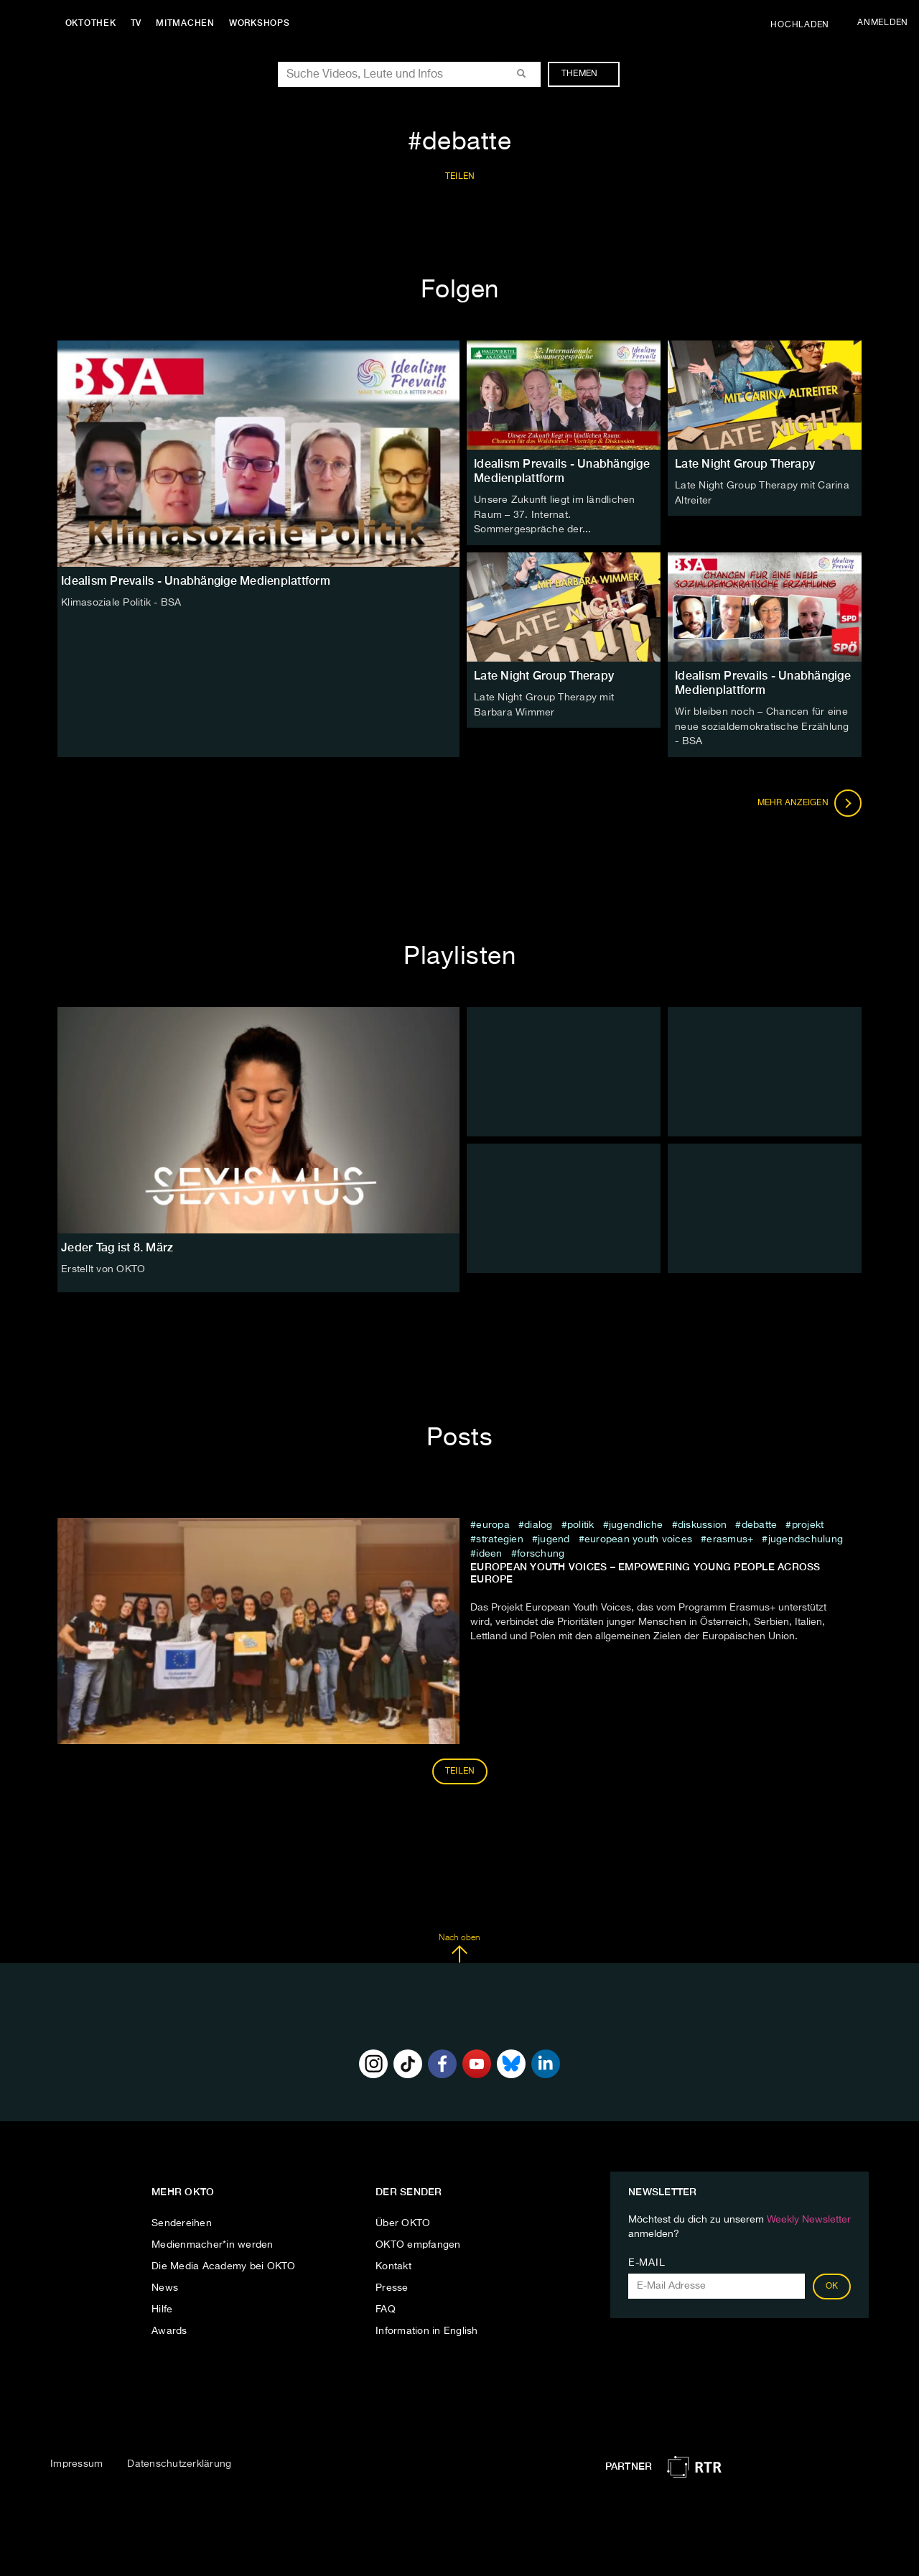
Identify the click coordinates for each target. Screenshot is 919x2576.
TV (139, 23)
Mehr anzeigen (809, 800)
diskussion (702, 1522)
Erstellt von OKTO (103, 1267)
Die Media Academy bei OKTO (223, 2263)
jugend (554, 1537)
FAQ (385, 2307)
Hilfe (161, 2307)
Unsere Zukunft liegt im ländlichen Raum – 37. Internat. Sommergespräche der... (554, 514)
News (164, 2285)
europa (493, 1522)
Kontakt (393, 2263)
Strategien (499, 1537)
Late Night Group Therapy (745, 464)
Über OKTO (402, 2220)
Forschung (540, 1551)
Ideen (490, 1551)
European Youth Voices (638, 1537)
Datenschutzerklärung (179, 2462)
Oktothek (93, 23)
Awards (169, 2328)
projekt (808, 1522)
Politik (580, 1522)
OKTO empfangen (418, 2242)
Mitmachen (188, 23)
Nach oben (459, 1946)
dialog (538, 1522)
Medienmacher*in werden (212, 2242)
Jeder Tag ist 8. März (117, 1245)
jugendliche (636, 1522)
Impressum (76, 2462)
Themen (586, 74)
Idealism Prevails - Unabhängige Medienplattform (562, 471)
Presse (392, 2285)
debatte (760, 1522)
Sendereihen (181, 2220)
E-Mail (646, 2260)
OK (832, 2283)
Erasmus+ (729, 1537)
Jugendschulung (806, 1537)
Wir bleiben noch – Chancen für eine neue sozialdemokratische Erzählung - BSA (762, 724)
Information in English (426, 2328)
